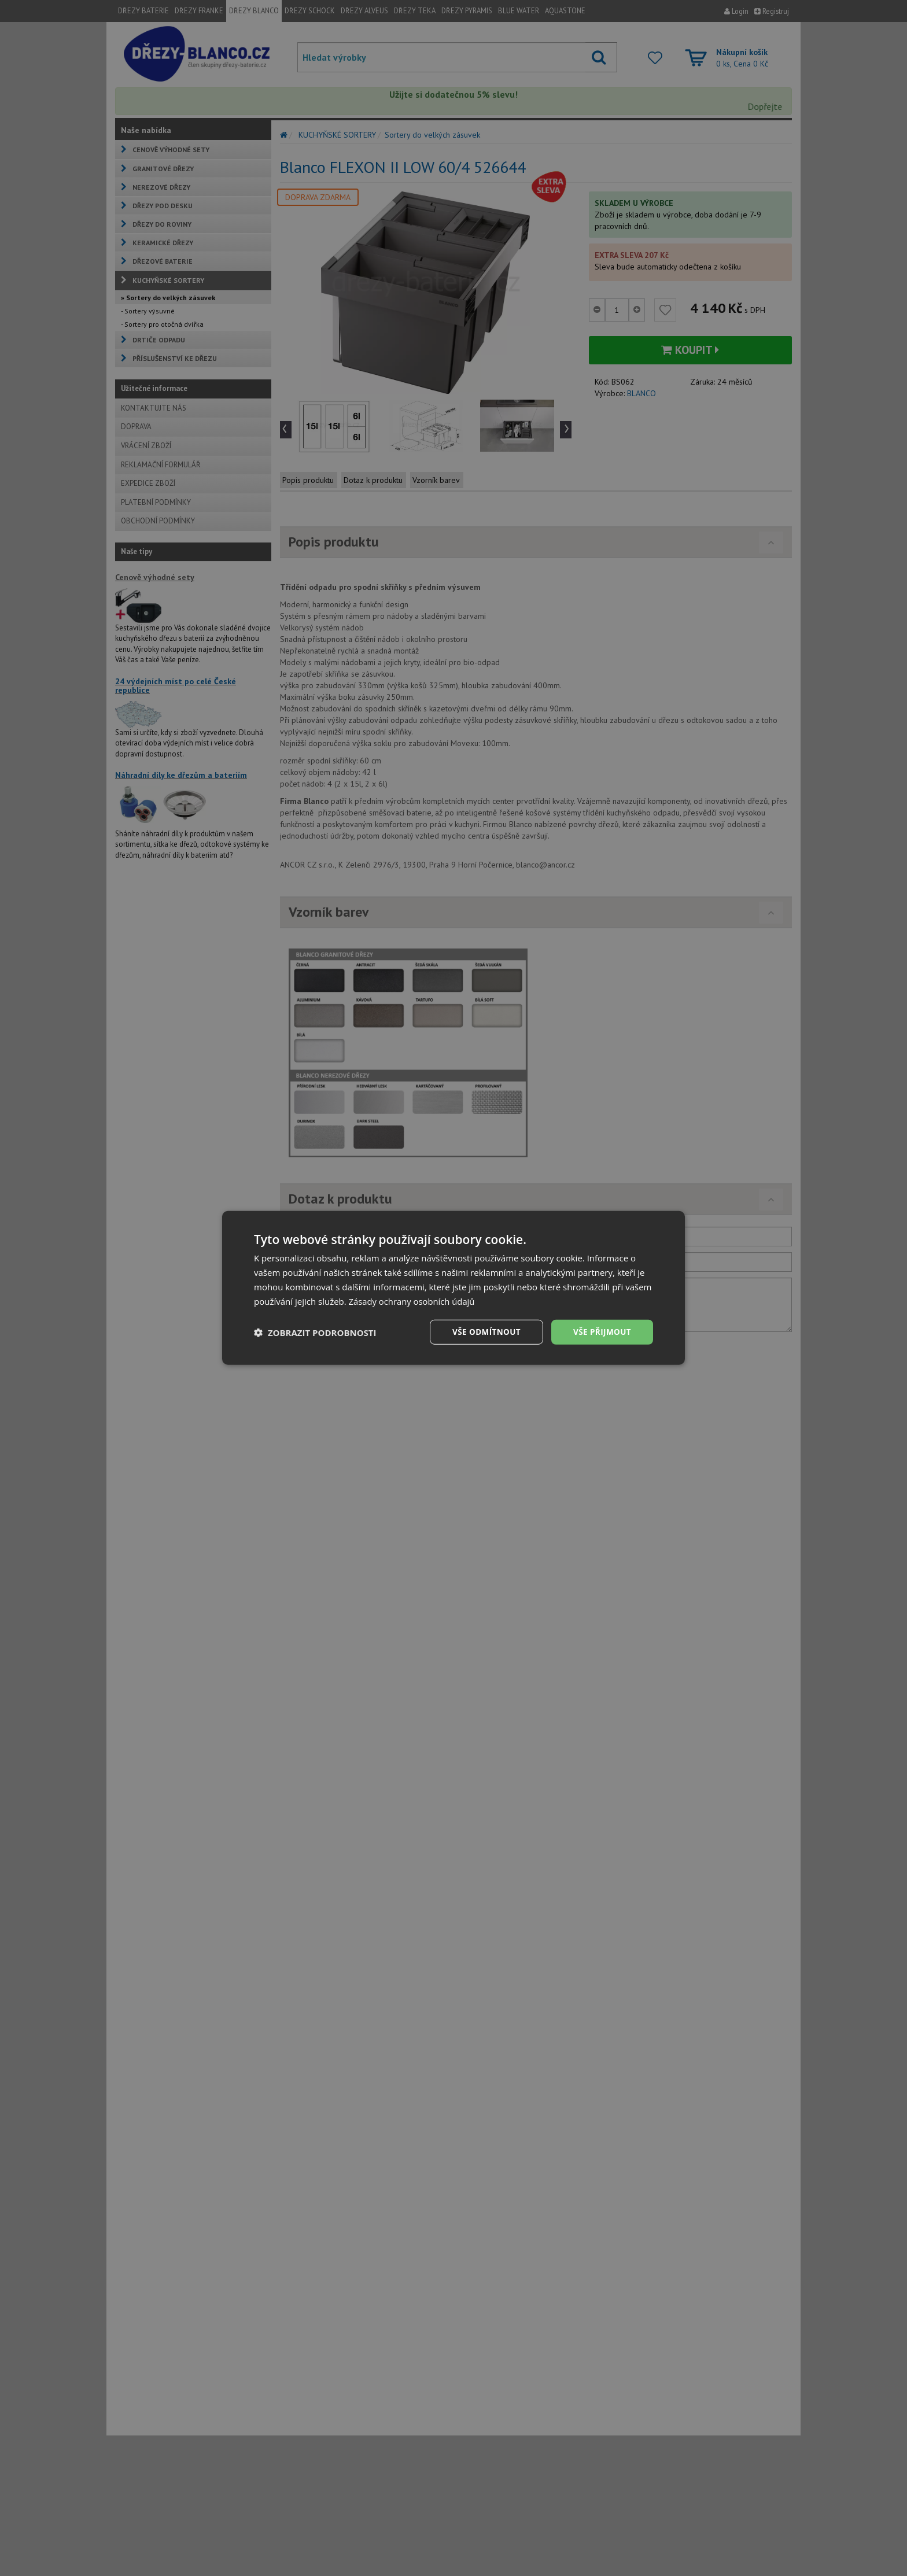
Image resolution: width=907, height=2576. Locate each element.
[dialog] (453, 1288)
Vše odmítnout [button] (483, 1331)
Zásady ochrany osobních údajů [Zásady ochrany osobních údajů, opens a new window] (413, 1301)
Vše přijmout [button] (601, 1331)
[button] (315, 1332)
